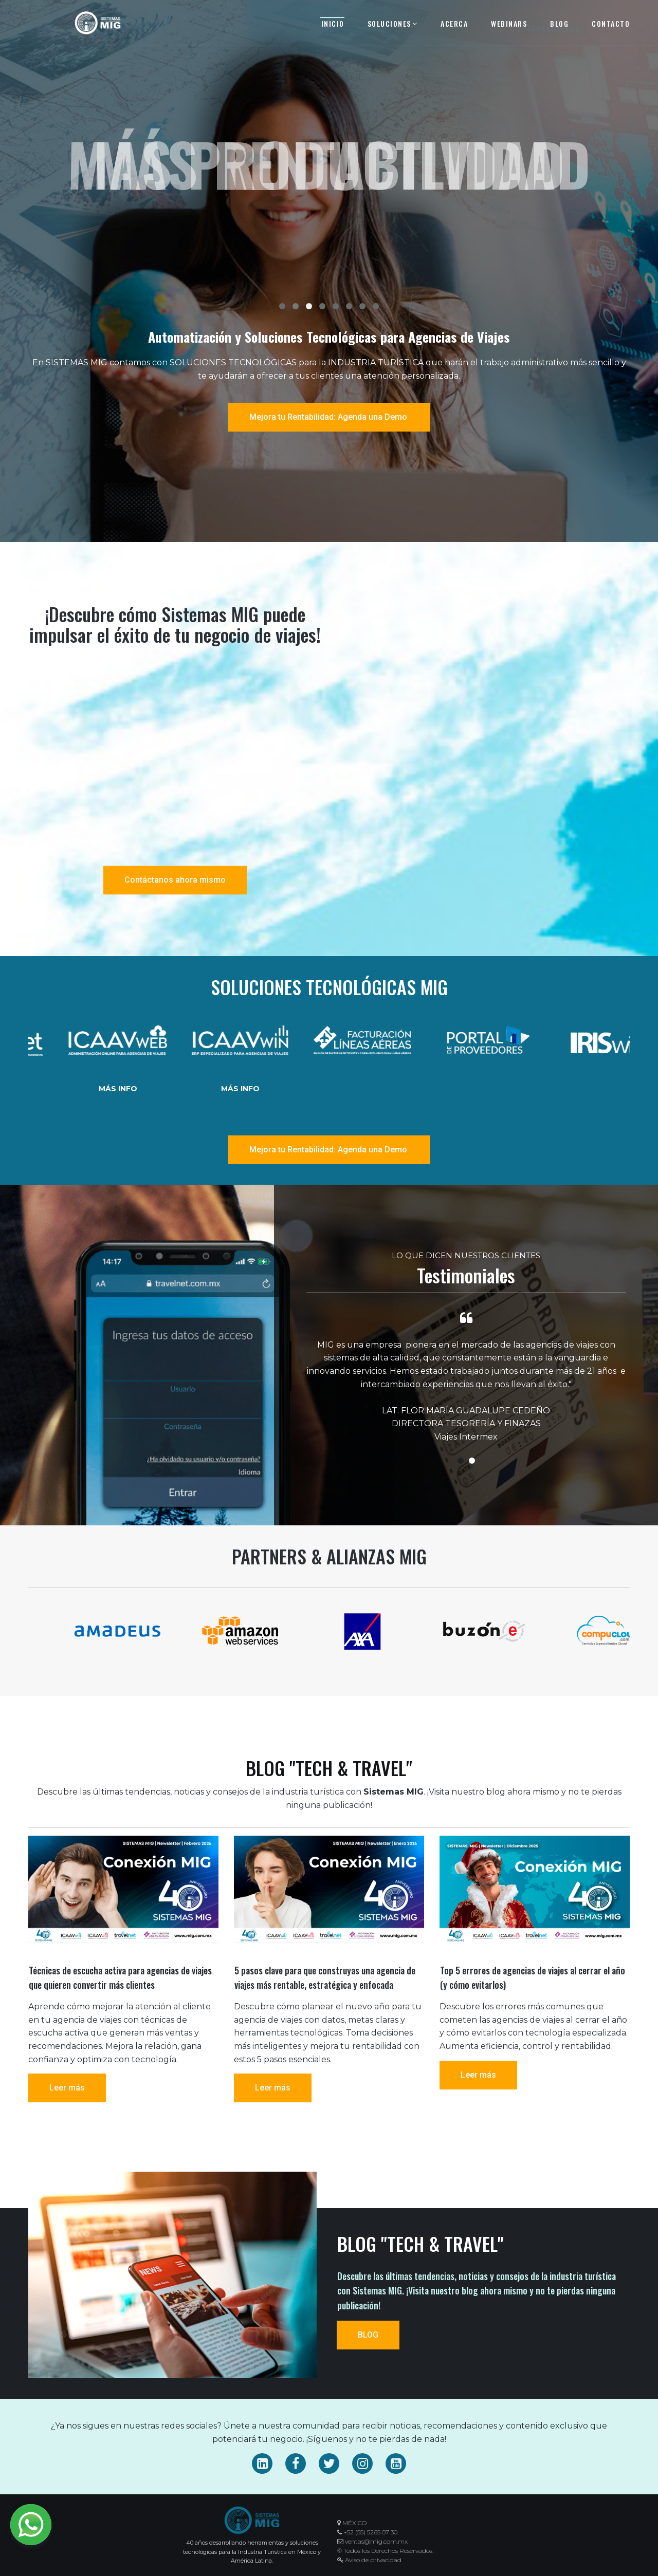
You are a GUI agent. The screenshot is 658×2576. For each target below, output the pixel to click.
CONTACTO (611, 23)
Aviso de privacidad (369, 2560)
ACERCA (454, 23)
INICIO (332, 23)
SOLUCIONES (393, 23)
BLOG (559, 23)
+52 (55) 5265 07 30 (370, 2532)
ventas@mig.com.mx (376, 2541)
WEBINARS (509, 23)
